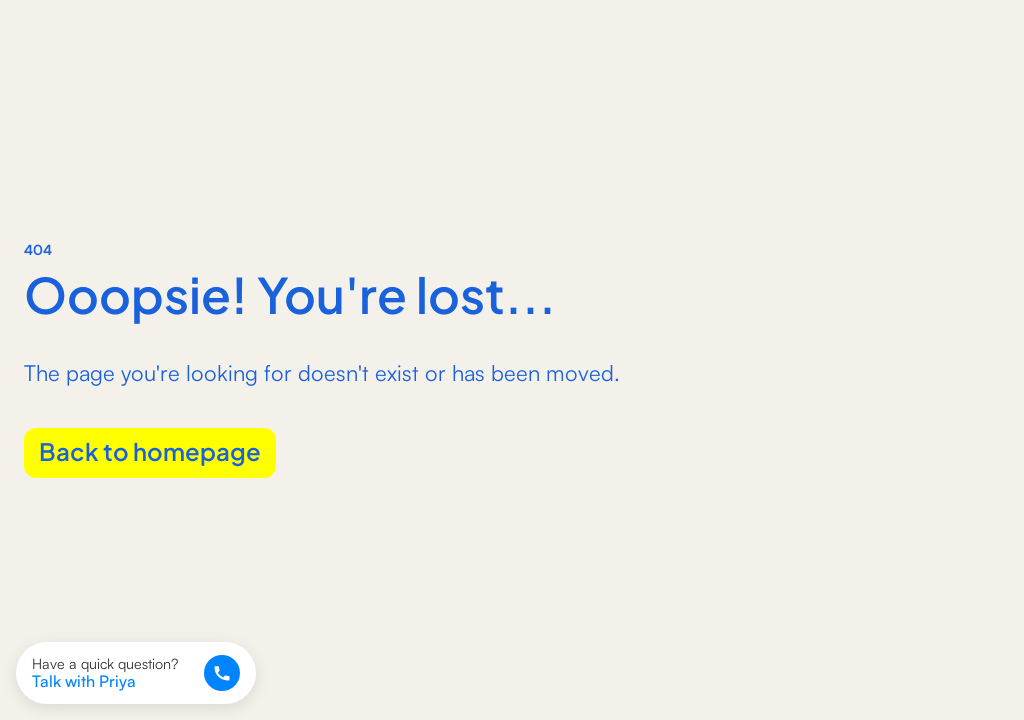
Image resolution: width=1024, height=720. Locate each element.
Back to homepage (150, 450)
